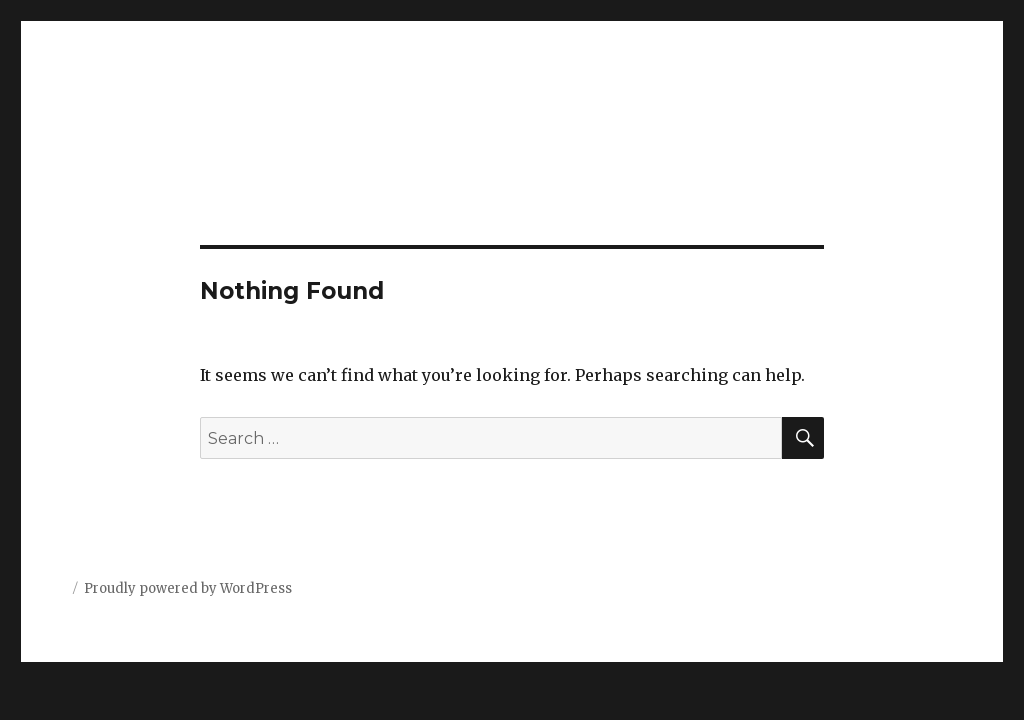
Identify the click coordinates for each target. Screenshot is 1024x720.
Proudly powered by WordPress (188, 588)
